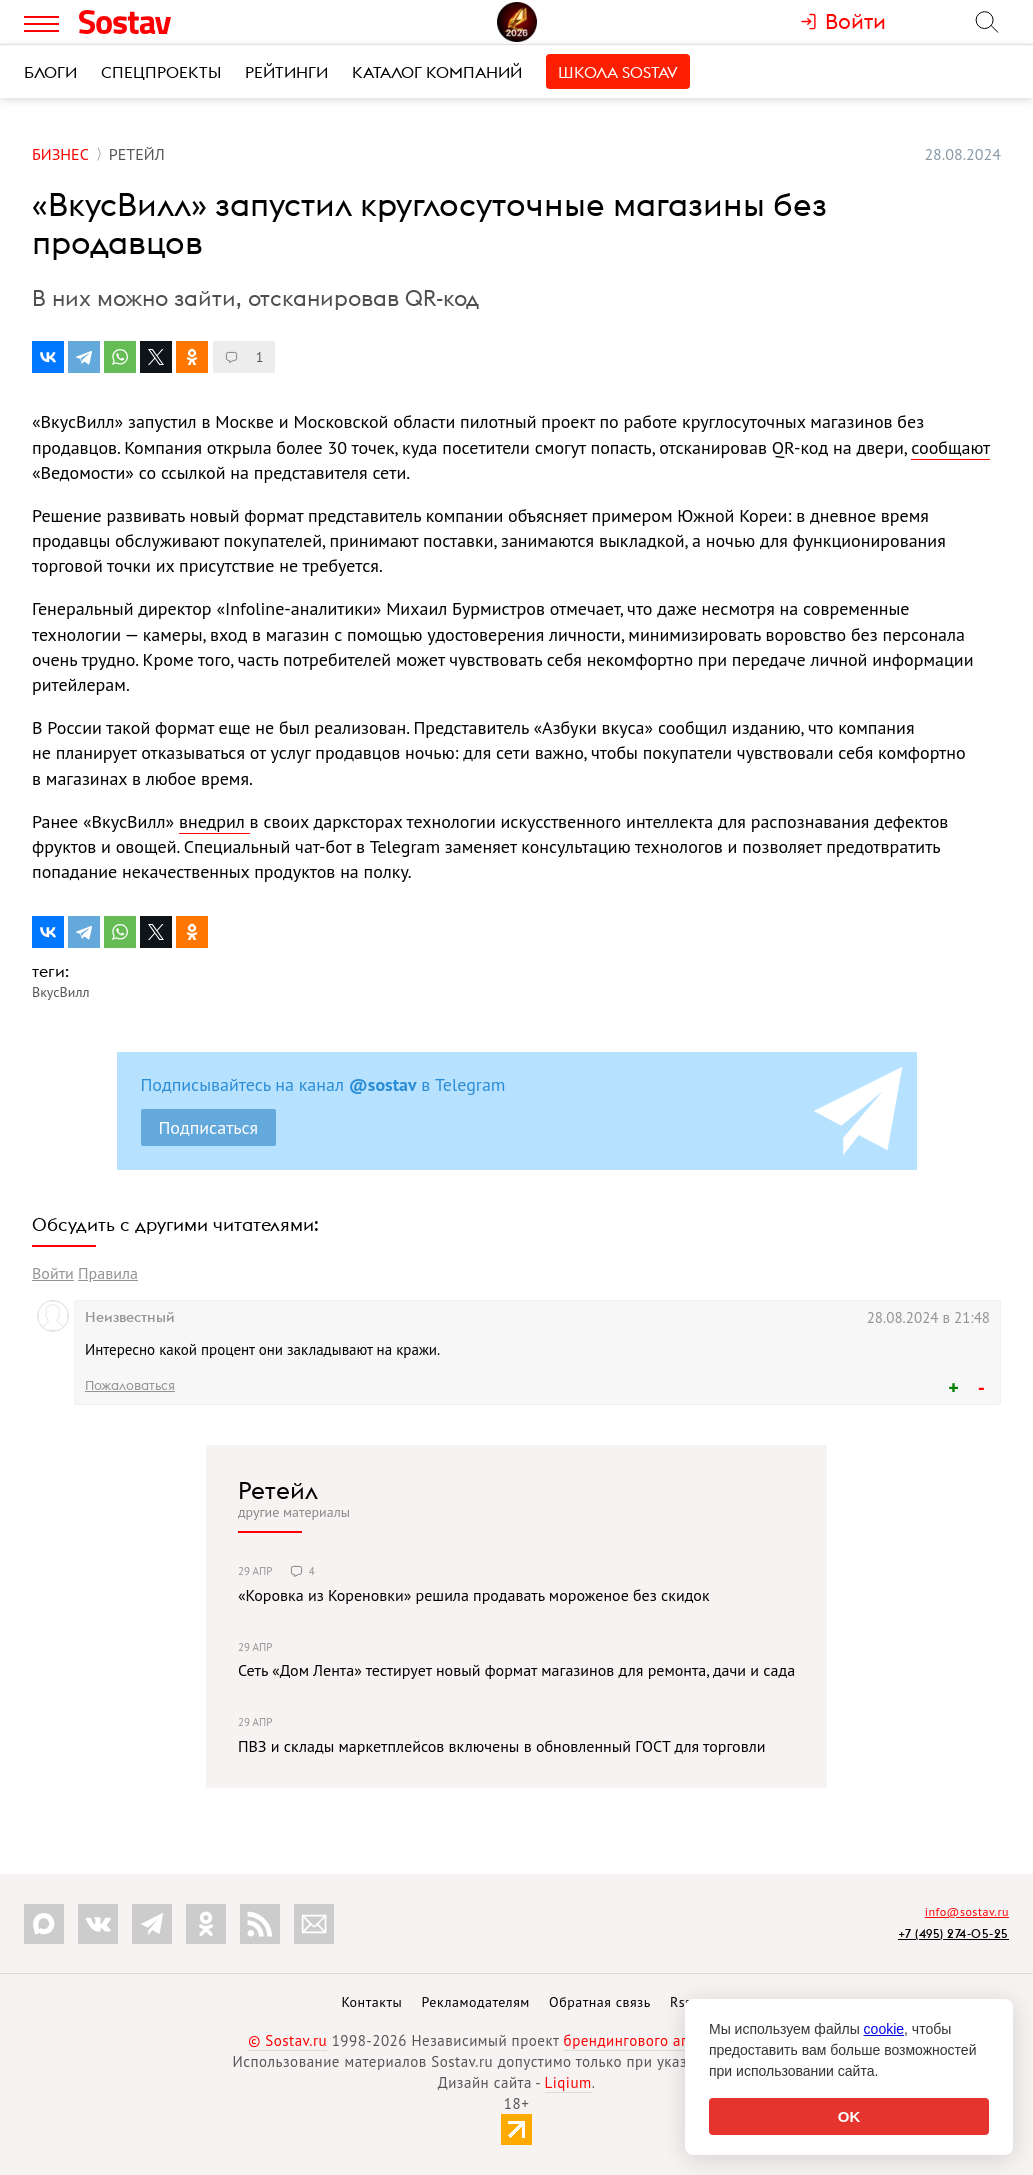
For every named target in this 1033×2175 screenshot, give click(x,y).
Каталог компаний (437, 72)
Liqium (568, 2082)
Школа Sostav (618, 72)
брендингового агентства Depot (674, 2040)
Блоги (50, 72)
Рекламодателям (475, 2002)
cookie (884, 2029)
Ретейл (278, 1490)
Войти (53, 1273)
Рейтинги (286, 72)
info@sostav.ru (967, 1911)
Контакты (371, 2002)
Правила (108, 1273)
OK (849, 2116)
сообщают (950, 447)
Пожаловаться (130, 1385)
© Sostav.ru (287, 2040)
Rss (680, 2002)
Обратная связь (600, 2002)
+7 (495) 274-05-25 (953, 1933)
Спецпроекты (161, 72)
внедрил (214, 821)
